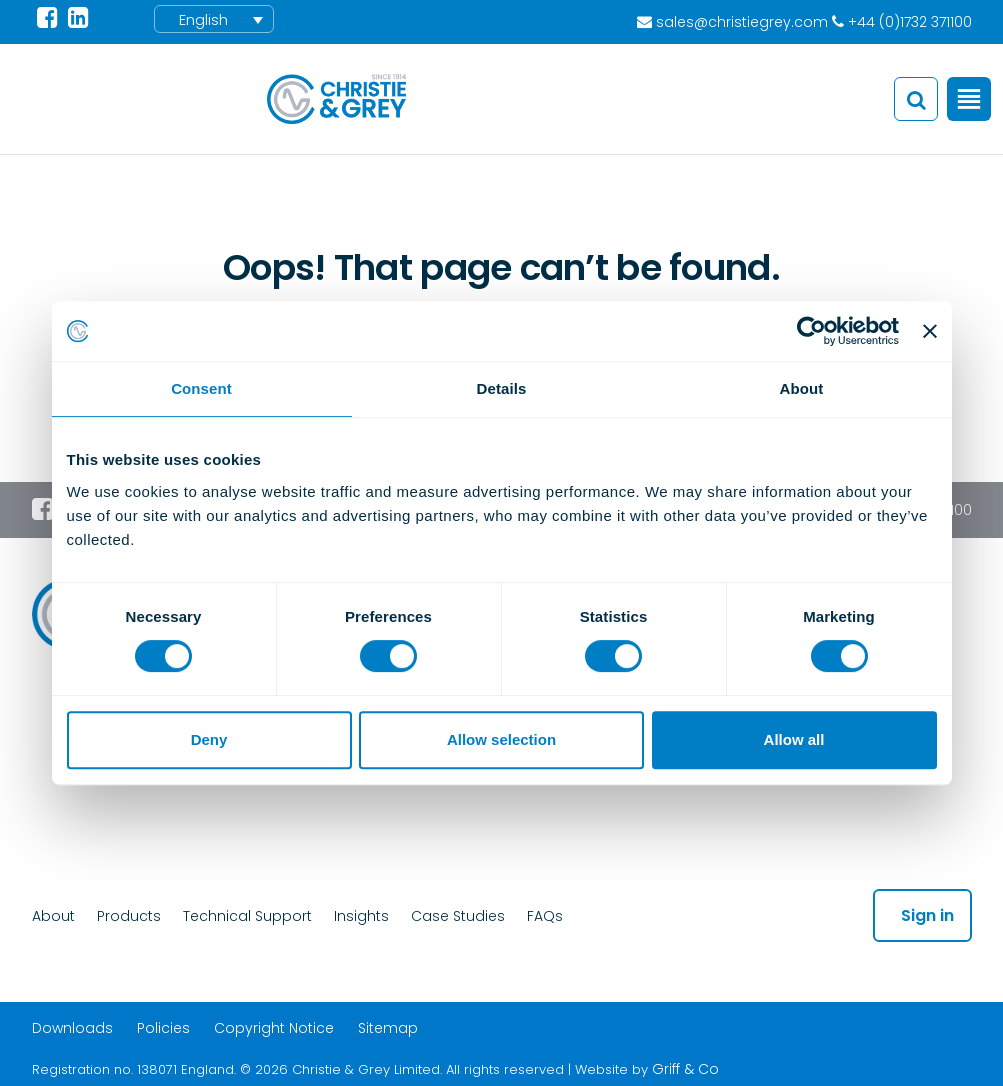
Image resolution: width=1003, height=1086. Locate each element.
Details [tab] (502, 388)
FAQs (545, 916)
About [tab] (802, 388)
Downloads (72, 1028)
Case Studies (458, 916)
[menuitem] (214, 19)
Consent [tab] (201, 388)
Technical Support (247, 916)
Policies (163, 1028)
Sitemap (388, 1028)
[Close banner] (930, 331)
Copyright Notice (274, 1028)
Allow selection (501, 739)
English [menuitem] (203, 19)
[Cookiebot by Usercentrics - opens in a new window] (811, 331)
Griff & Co (685, 1069)
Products (129, 916)
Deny (209, 739)
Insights (361, 916)
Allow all (794, 739)
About (53, 916)
